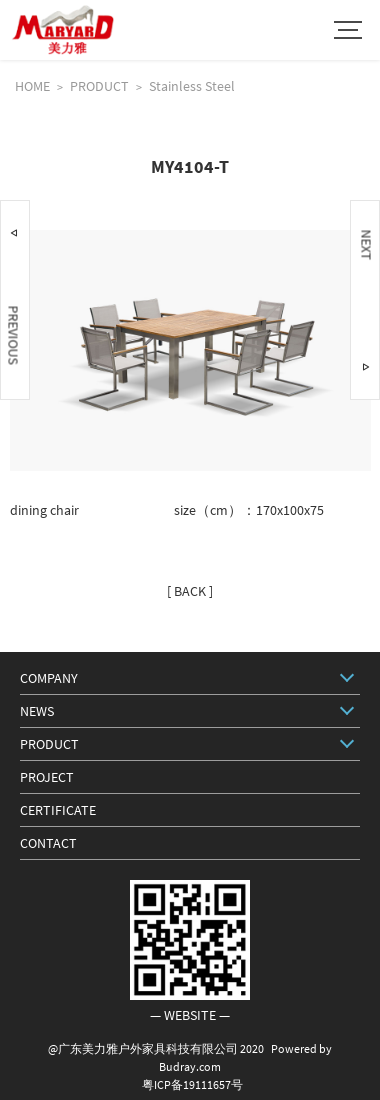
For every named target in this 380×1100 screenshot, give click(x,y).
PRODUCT (99, 86)
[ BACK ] (190, 591)
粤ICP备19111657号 (192, 1084)
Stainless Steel (192, 86)
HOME (32, 86)
